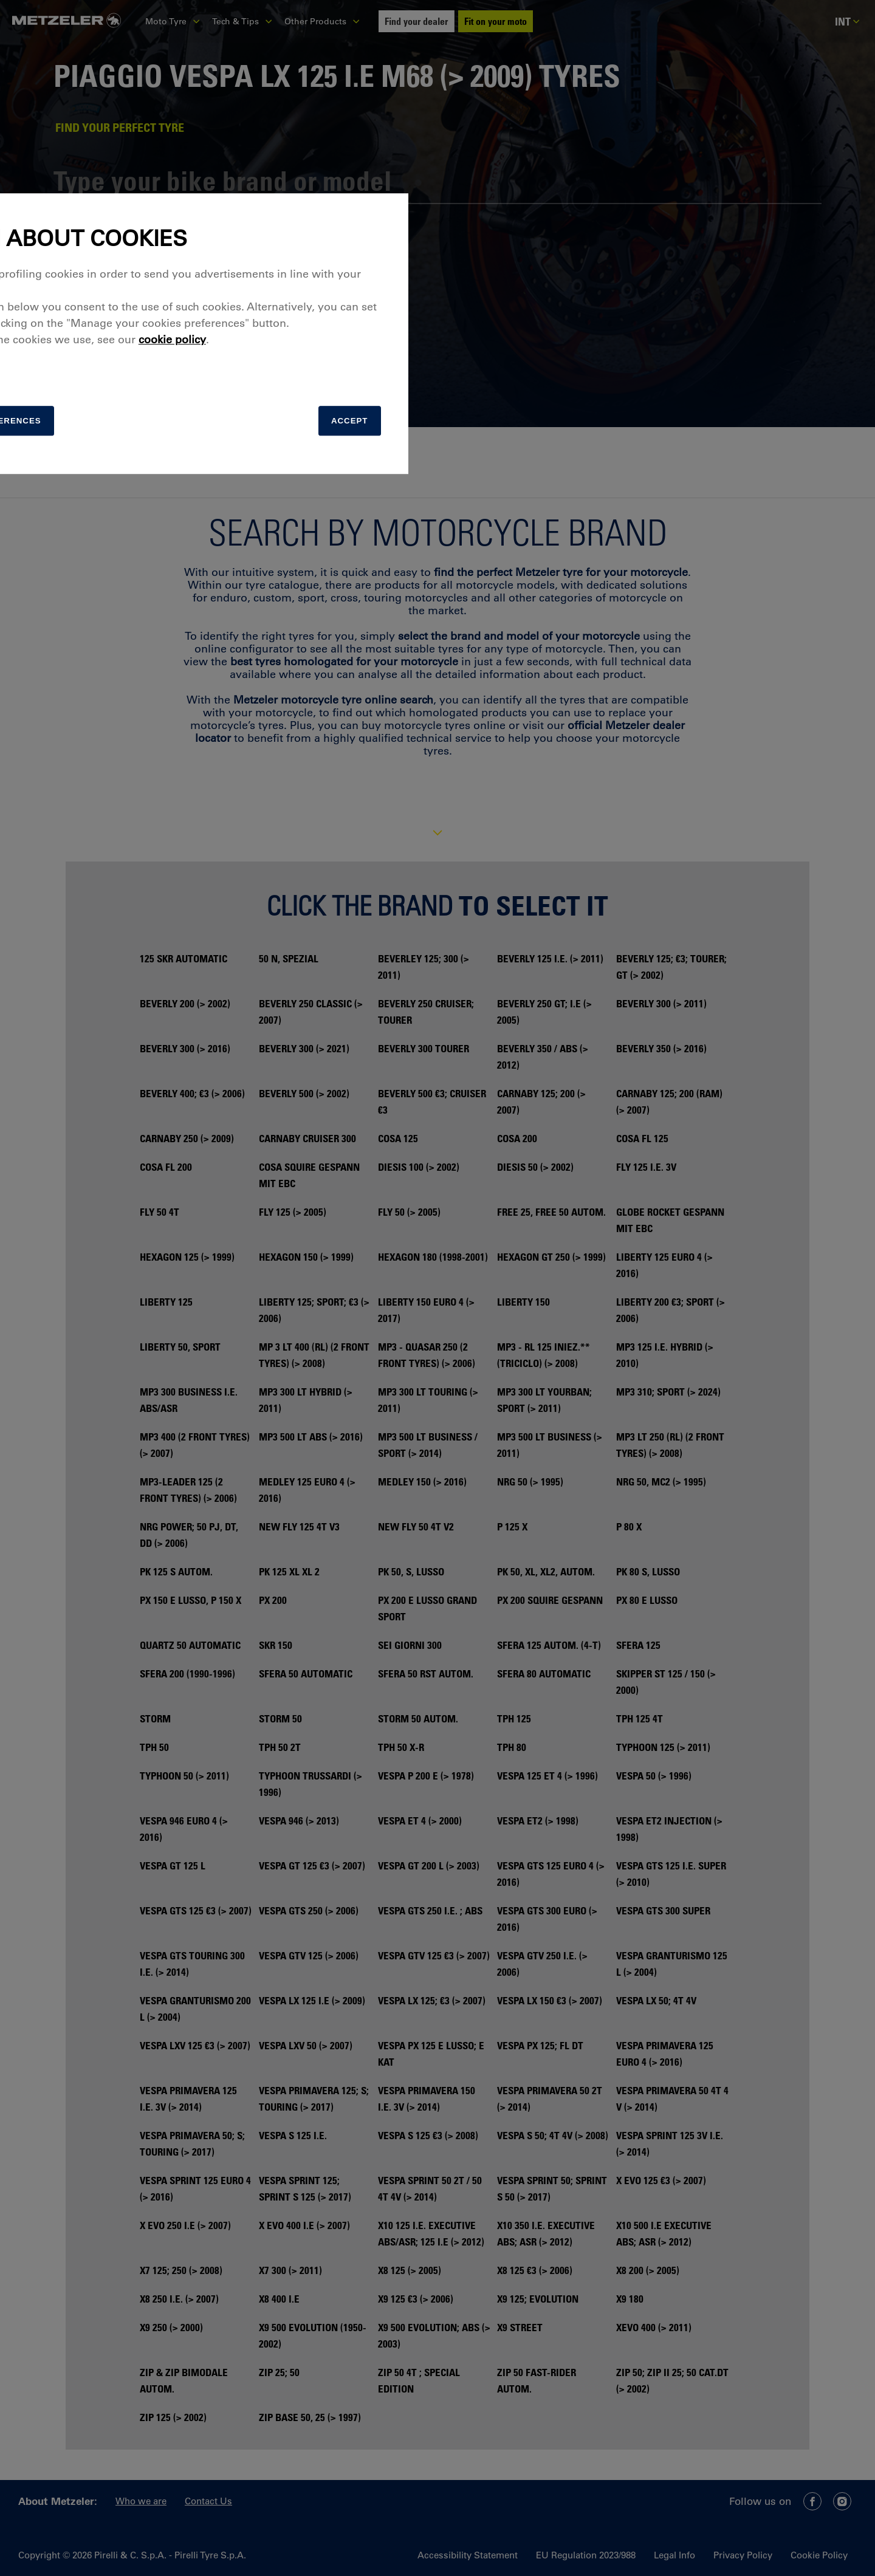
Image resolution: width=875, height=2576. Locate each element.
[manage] (301, 1377)
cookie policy (500, 1293)
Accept (654, 1377)
